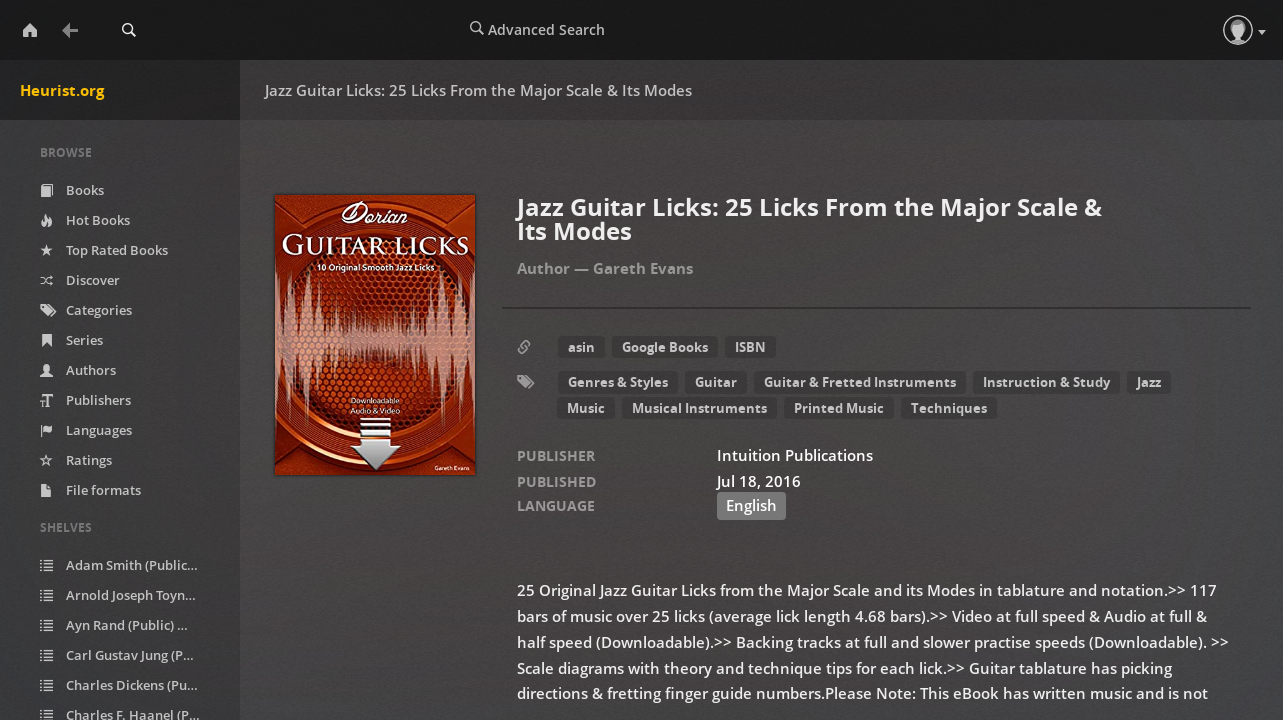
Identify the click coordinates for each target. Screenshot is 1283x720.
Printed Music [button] (839, 408)
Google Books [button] (665, 347)
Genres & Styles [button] (618, 382)
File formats (90, 490)
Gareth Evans (643, 268)
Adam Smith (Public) (131, 565)
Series (71, 340)
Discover (80, 280)
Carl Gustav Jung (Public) (132, 655)
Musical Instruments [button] (699, 408)
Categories (86, 310)
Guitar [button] (716, 382)
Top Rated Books (104, 250)
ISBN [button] (750, 347)
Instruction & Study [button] (1046, 382)
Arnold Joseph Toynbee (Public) (132, 595)
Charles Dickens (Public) (132, 685)
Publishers (85, 400)
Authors (78, 370)
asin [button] (581, 347)
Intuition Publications (795, 455)
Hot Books (85, 220)
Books (72, 190)
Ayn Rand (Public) (122, 625)
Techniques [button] (949, 408)
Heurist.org (62, 90)
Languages (86, 430)
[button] (1238, 30)
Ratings (76, 460)
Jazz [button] (1149, 382)
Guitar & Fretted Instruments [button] (860, 382)
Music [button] (586, 408)
